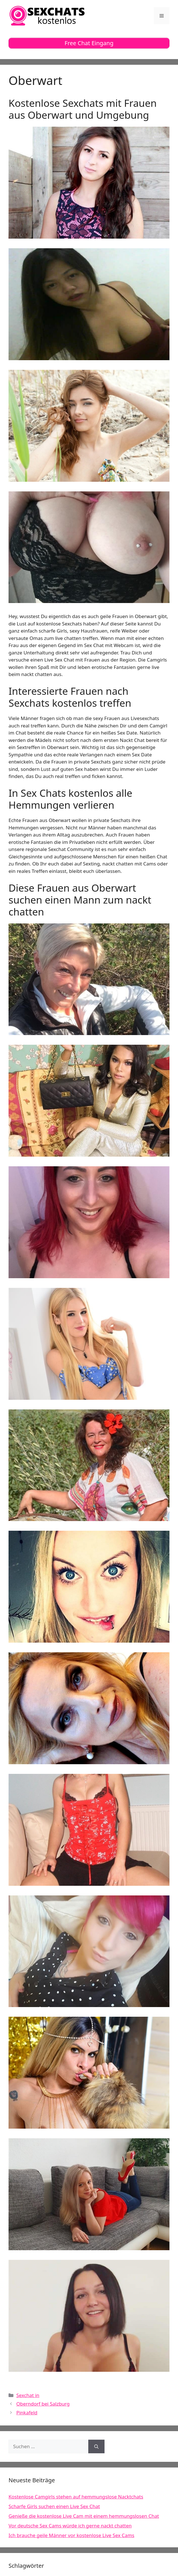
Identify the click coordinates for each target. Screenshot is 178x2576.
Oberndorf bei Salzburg (42, 2403)
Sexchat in (27, 2395)
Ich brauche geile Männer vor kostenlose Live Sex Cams (71, 2535)
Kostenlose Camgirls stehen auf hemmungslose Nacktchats (76, 2496)
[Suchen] (96, 2446)
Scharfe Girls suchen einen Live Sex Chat (54, 2506)
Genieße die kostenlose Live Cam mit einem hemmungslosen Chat (84, 2516)
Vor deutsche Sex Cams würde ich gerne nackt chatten (70, 2525)
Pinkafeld (26, 2412)
